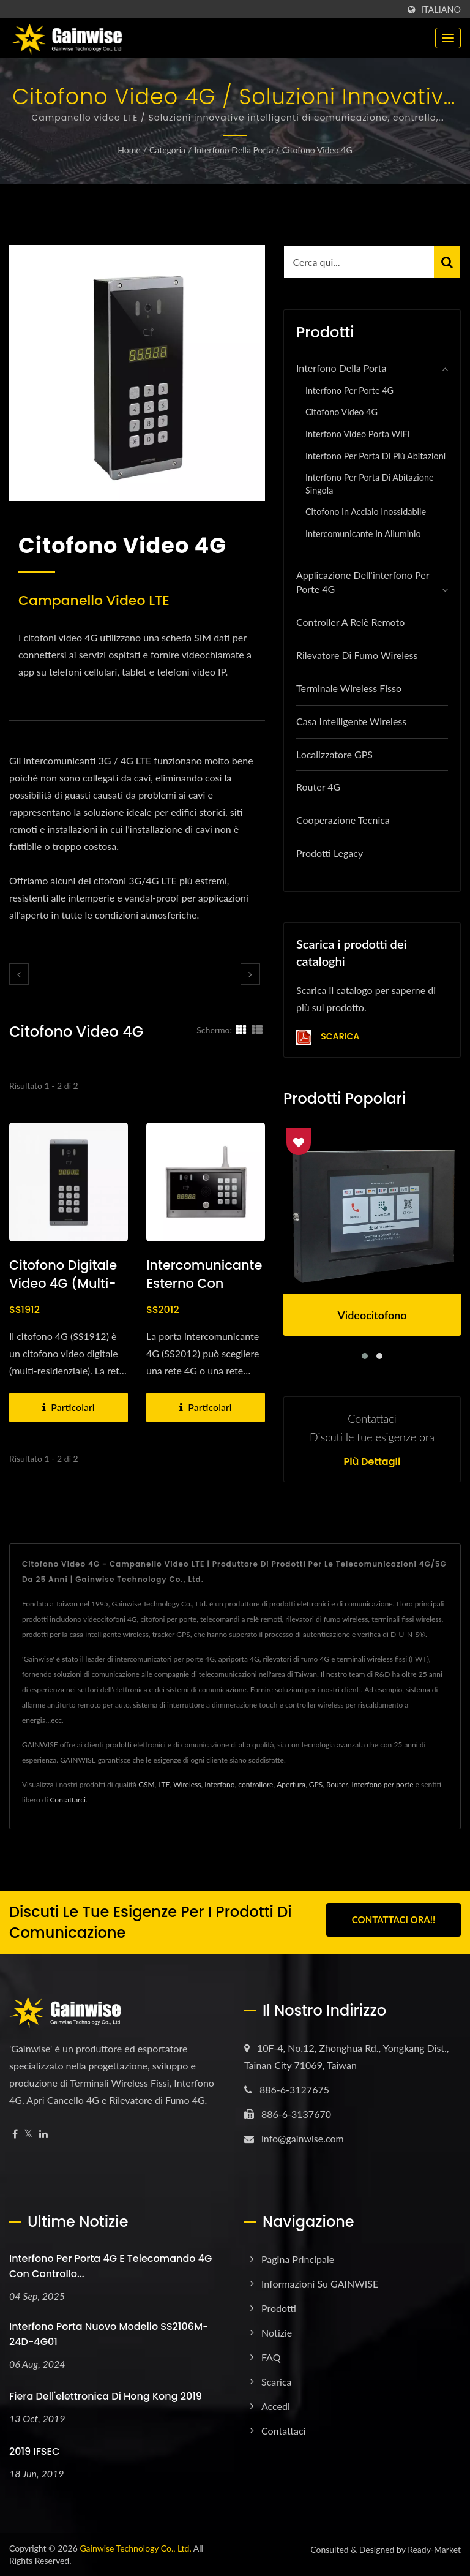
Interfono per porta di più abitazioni (375, 456)
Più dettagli (372, 1462)
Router (337, 1784)
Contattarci (67, 1799)
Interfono (219, 1784)
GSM (146, 1784)
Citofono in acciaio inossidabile (365, 512)
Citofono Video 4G (317, 150)
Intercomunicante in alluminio (363, 534)
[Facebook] (15, 2134)
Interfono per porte (383, 1784)
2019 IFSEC (34, 2451)
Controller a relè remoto (350, 622)
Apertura (291, 1784)
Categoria (167, 150)
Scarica (327, 1037)
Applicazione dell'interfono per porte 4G (362, 582)
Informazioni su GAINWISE (319, 2283)
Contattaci (283, 2430)
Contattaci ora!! (393, 1920)
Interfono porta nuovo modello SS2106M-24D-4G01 (108, 2334)
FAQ (270, 2357)
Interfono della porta (233, 150)
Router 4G (318, 787)
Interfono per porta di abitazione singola (369, 483)
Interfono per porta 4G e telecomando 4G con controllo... (110, 2266)
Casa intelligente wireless (351, 721)
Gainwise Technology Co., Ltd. (135, 2548)
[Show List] (257, 1030)
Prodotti (278, 2308)
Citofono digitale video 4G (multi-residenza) (63, 1283)
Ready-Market (434, 2549)
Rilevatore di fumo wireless (356, 655)
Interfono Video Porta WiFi (357, 434)
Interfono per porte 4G (349, 390)
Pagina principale (297, 2259)
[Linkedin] (43, 2134)
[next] (250, 974)
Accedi (275, 2406)
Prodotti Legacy (329, 853)
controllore (255, 1784)
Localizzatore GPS (334, 754)
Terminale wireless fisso (348, 688)
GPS (316, 1784)
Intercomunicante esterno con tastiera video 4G (204, 1283)
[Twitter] (28, 2134)
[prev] (19, 974)
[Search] (359, 262)
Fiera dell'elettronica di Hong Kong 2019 (105, 2396)
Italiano (441, 10)
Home (129, 150)
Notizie (276, 2332)
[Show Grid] (241, 1030)
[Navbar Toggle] (448, 38)
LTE (164, 1784)
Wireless (187, 1784)
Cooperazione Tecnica (343, 820)
